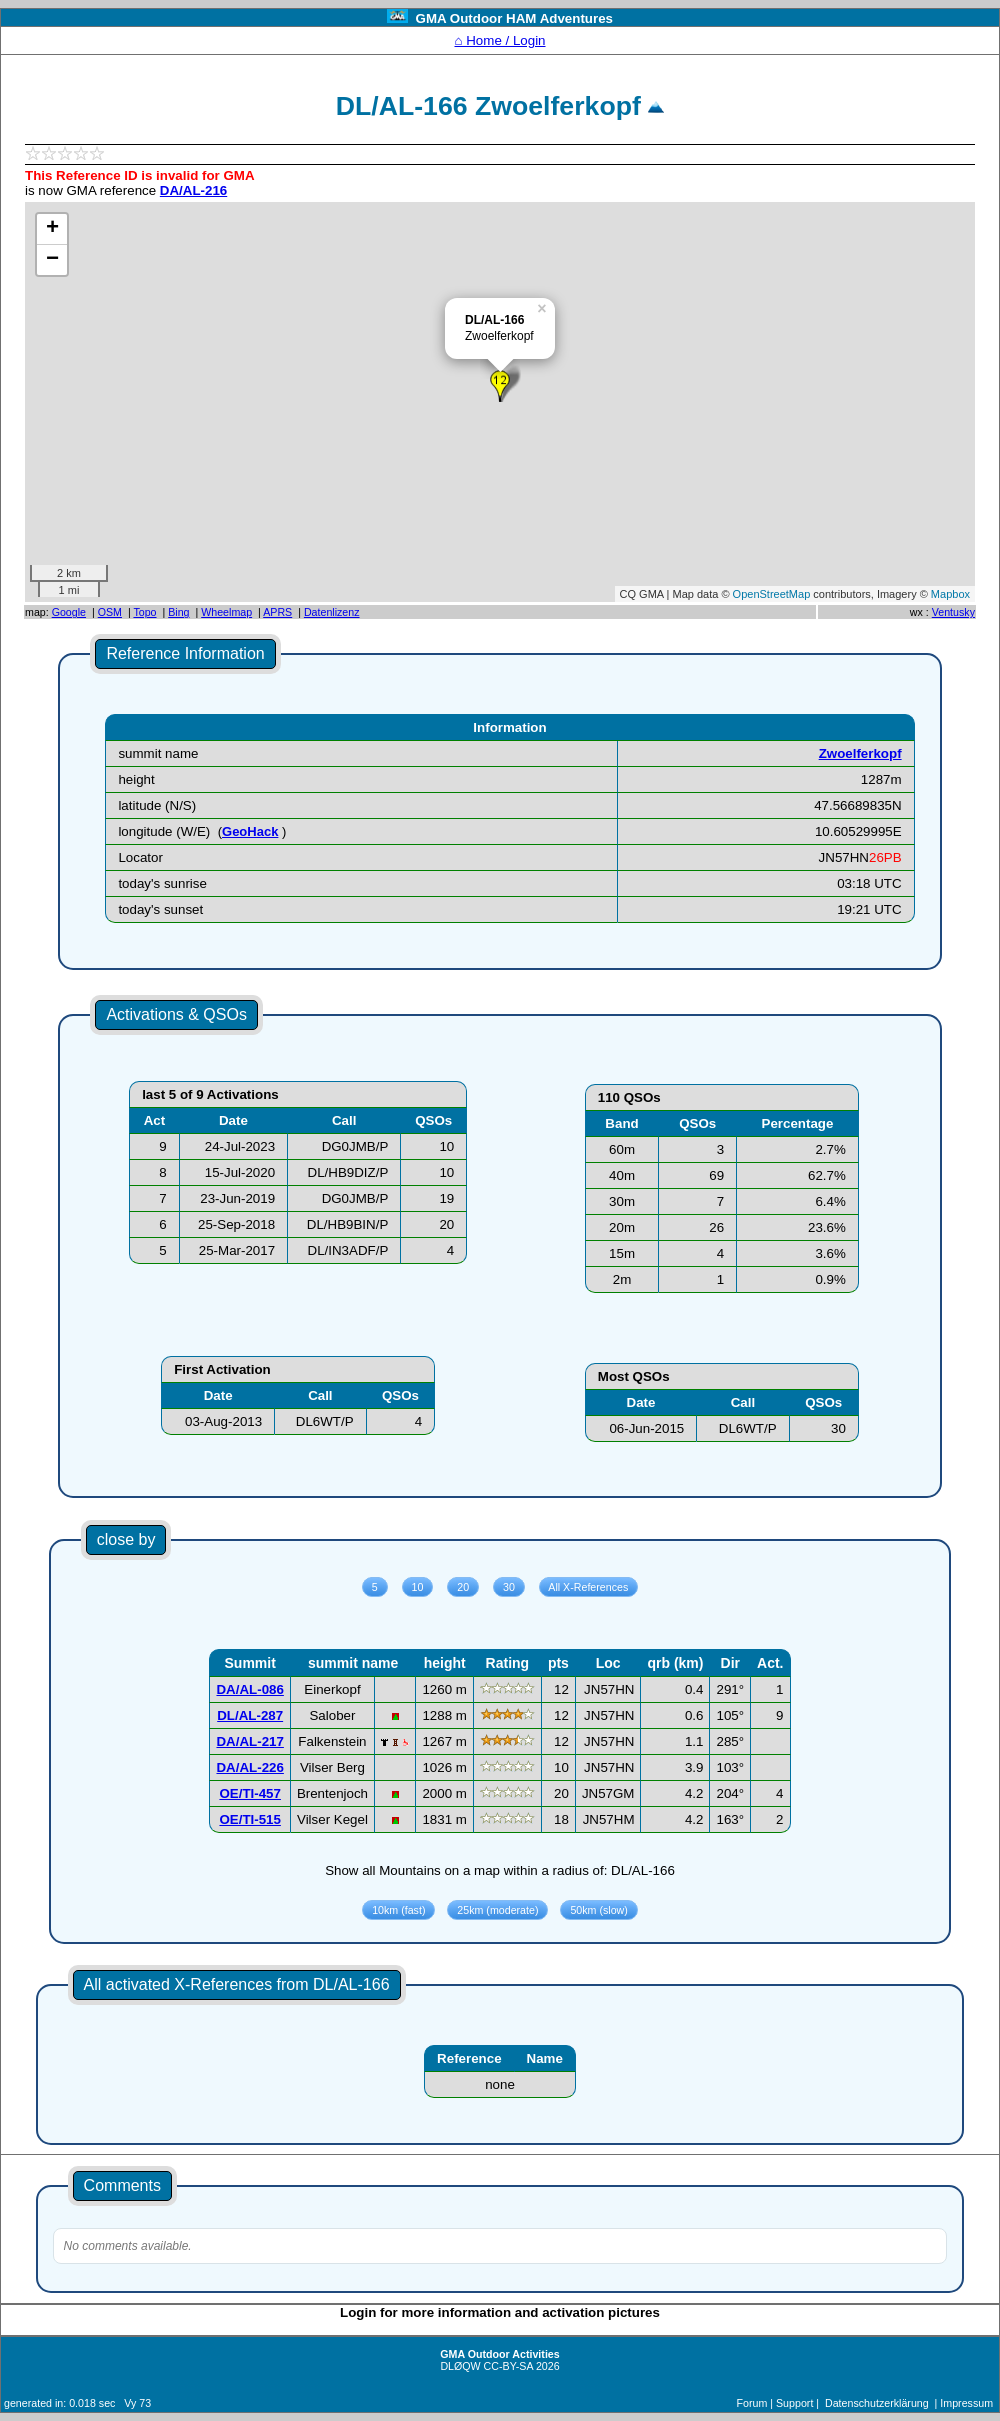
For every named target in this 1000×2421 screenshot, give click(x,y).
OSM (110, 612)
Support (794, 2403)
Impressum (966, 2403)
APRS (277, 612)
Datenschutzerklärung (877, 2403)
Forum (752, 2403)
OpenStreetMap (772, 594)
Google (69, 612)
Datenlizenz (332, 612)
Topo (144, 612)
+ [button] (52, 229)
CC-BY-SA (508, 2366)
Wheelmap (226, 612)
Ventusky (953, 612)
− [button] (52, 260)
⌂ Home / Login (499, 40)
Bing (178, 612)
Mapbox (950, 594)
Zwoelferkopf (860, 753)
